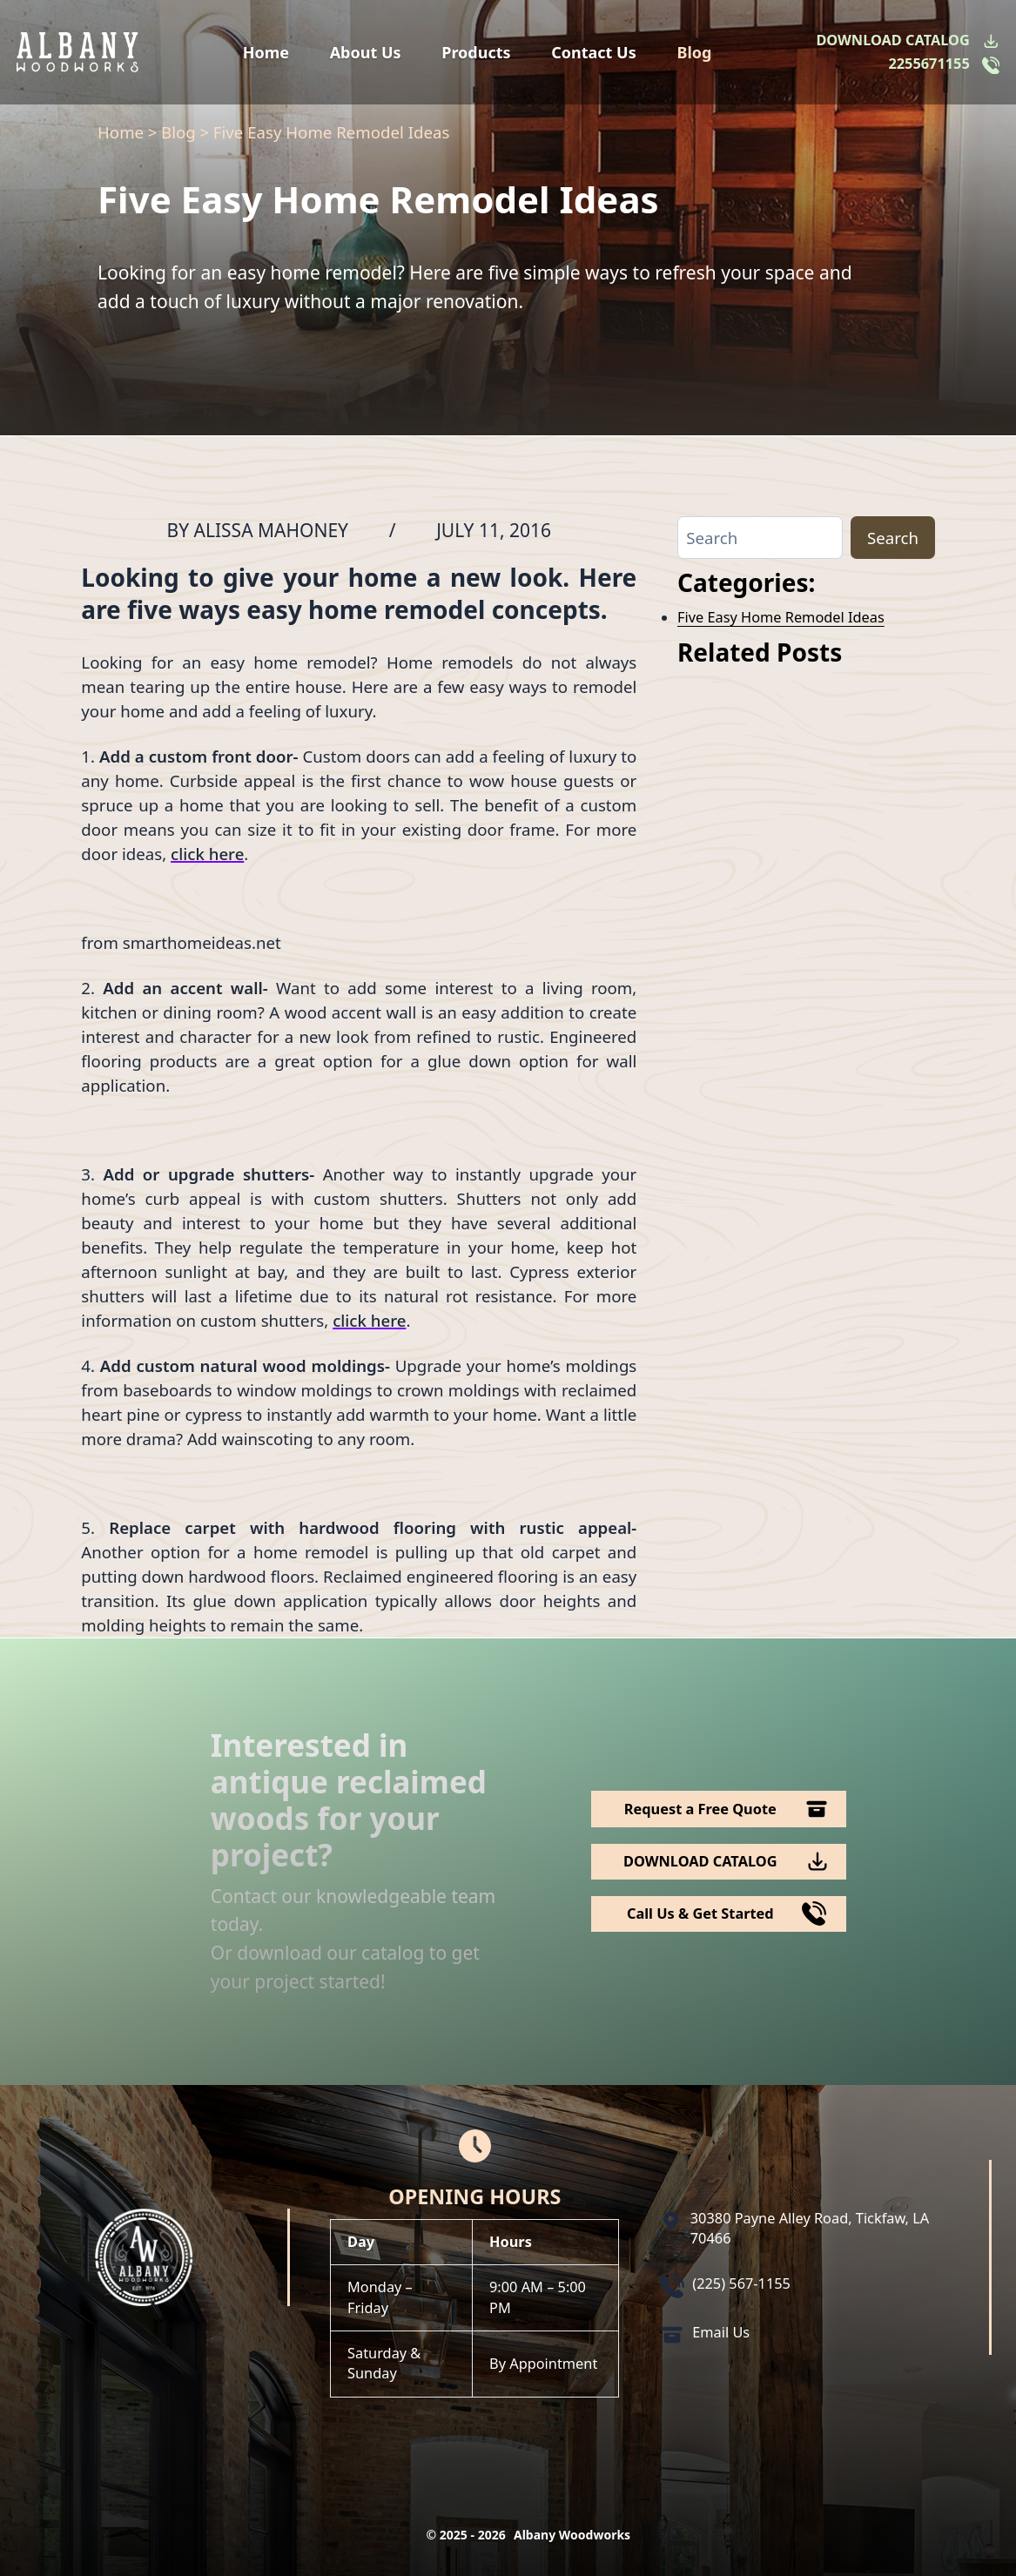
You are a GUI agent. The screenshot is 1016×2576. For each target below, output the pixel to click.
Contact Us (593, 52)
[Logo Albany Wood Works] (77, 52)
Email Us (721, 2332)
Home (266, 52)
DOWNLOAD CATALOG (892, 40)
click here (207, 853)
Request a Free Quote (700, 1809)
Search (892, 537)
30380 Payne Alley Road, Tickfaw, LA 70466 (809, 2228)
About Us (365, 52)
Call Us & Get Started (700, 1913)
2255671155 (928, 63)
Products (475, 52)
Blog (693, 52)
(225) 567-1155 (741, 2283)
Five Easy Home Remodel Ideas (781, 617)
